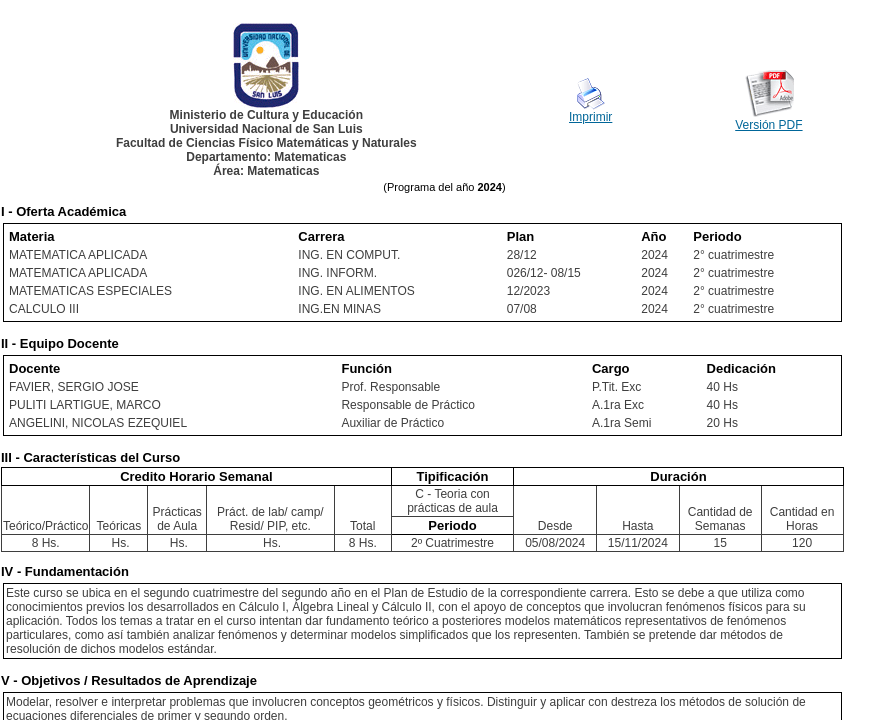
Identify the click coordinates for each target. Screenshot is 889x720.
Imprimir (590, 117)
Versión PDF (768, 125)
